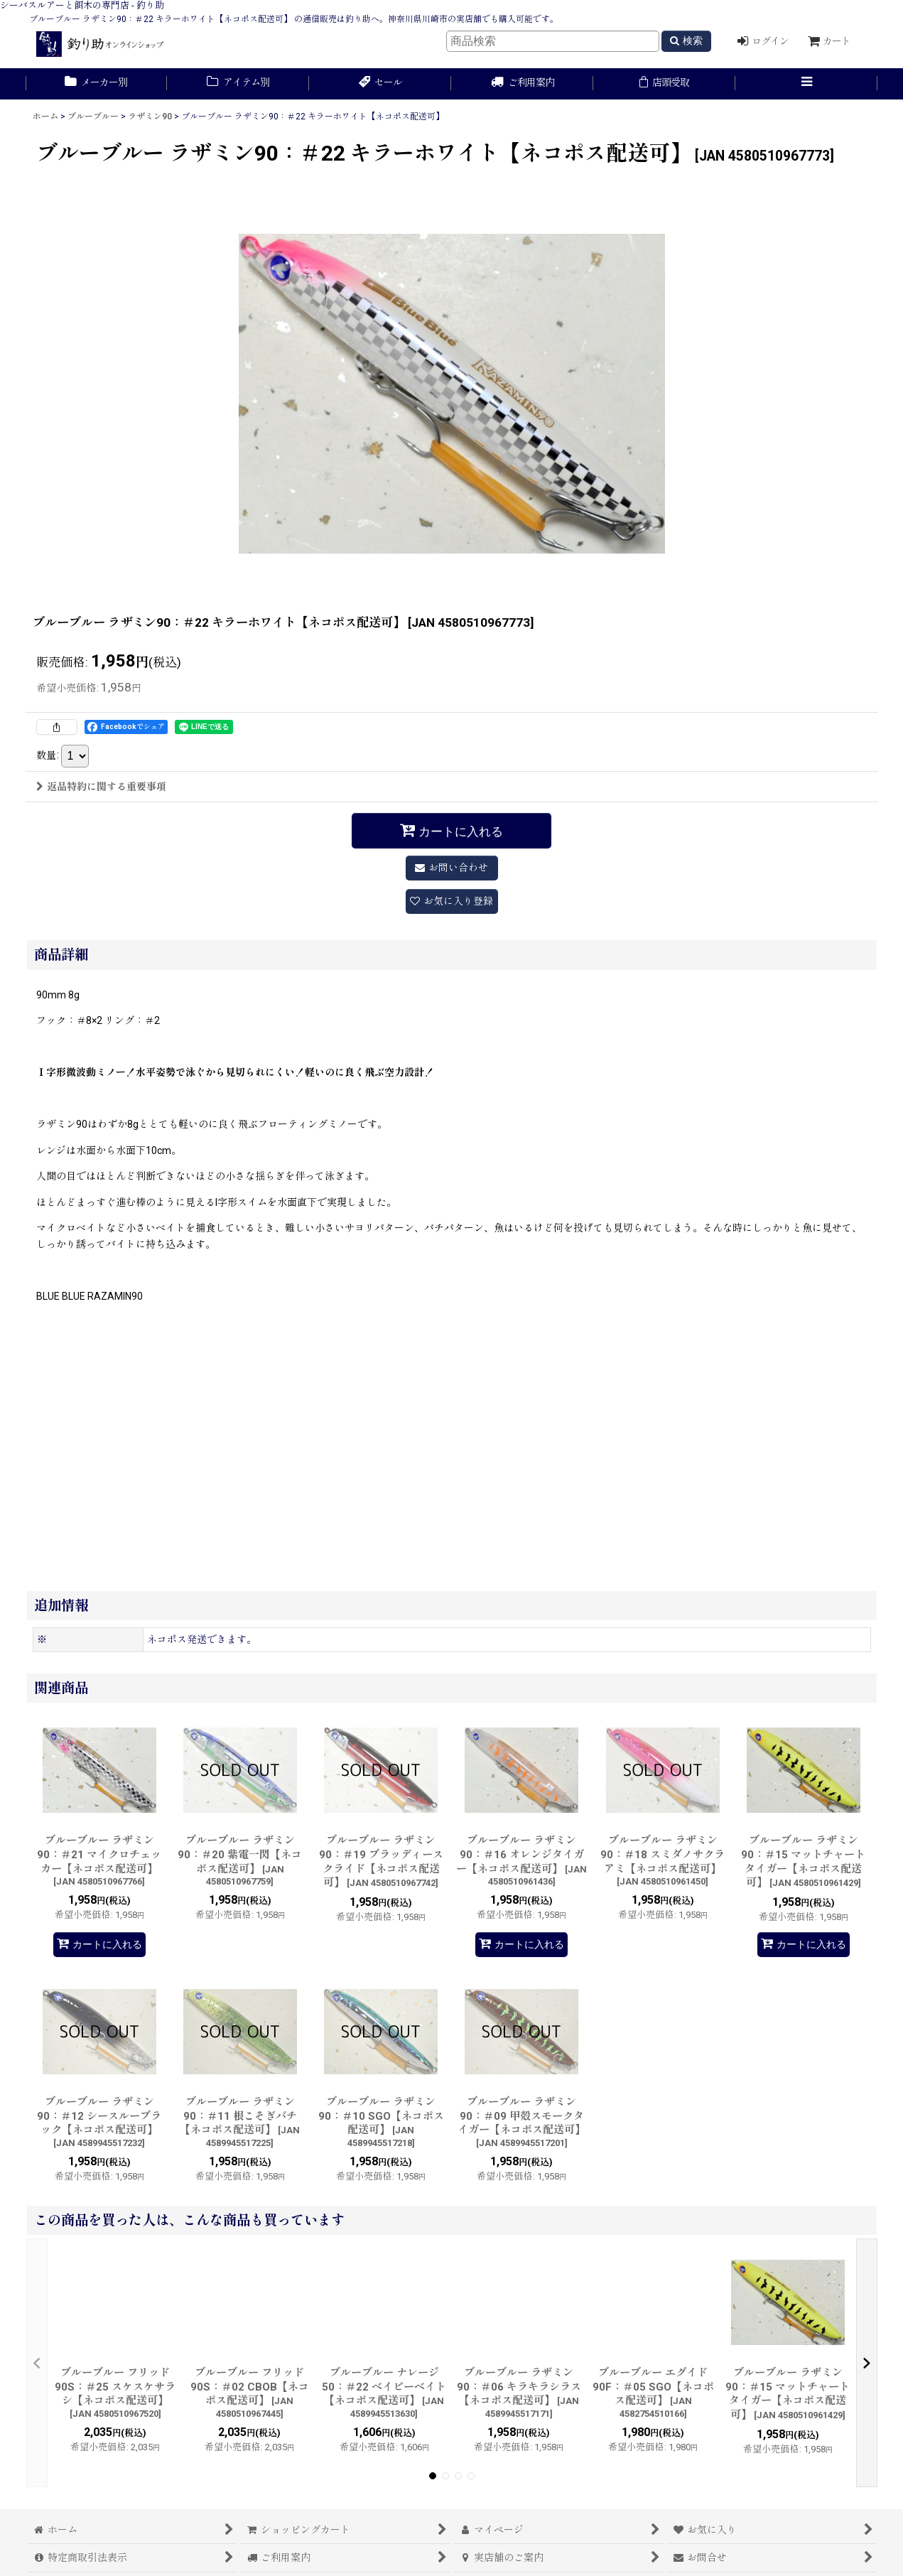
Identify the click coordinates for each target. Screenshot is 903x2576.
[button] (806, 83)
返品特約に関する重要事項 (101, 786)
